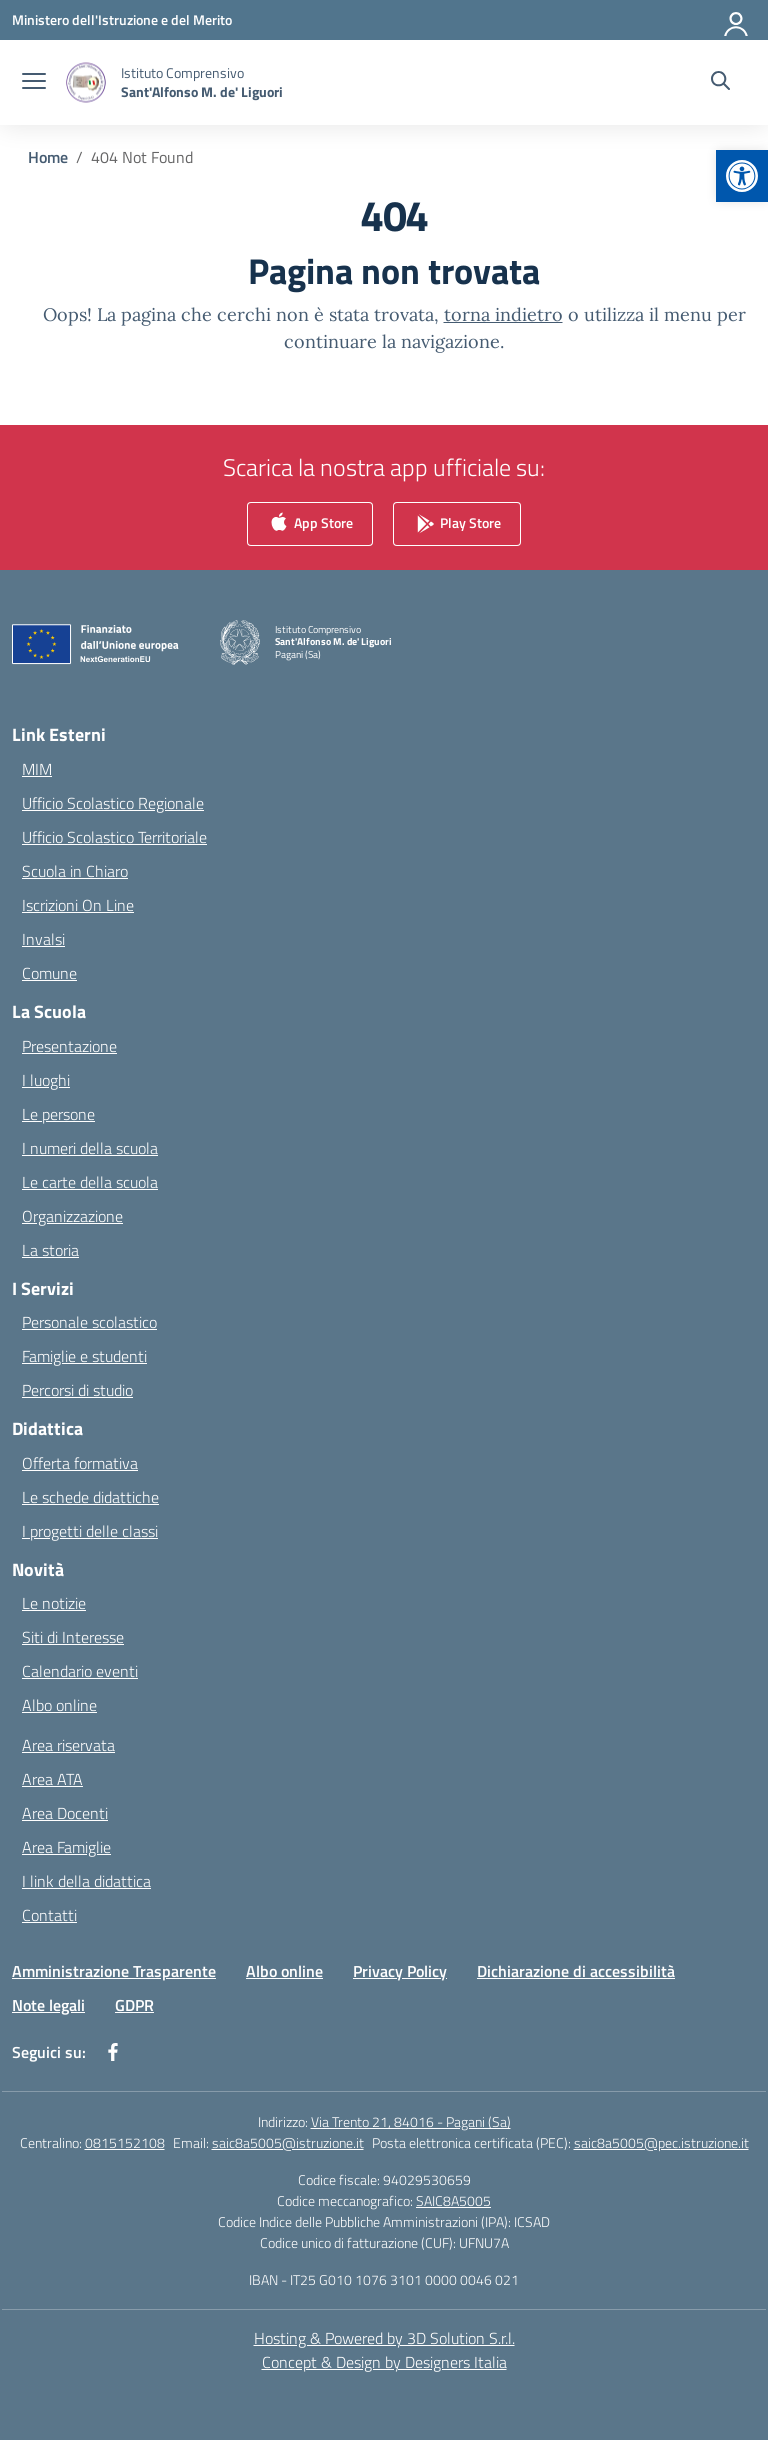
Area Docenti (65, 1813)
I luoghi (46, 1080)
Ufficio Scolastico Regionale (113, 803)
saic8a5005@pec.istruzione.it (661, 2142)
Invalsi (43, 939)
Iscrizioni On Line (78, 905)
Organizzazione (72, 1216)
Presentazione (69, 1046)
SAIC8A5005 (453, 2200)
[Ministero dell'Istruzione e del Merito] (122, 19)
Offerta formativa (80, 1463)
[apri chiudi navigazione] (34, 83)
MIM (37, 769)
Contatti (49, 1915)
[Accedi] (737, 20)
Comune (49, 973)
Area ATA (52, 1779)
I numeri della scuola (90, 1148)
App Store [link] (310, 524)
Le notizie (54, 1603)
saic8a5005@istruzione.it (288, 2142)
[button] (742, 176)
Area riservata (68, 1745)
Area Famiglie (66, 1847)
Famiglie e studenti (84, 1356)
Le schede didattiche (90, 1497)
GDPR (134, 2005)
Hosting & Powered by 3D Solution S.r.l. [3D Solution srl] (384, 2338)
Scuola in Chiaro (75, 871)
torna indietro (503, 314)
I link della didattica (86, 1881)
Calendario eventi (80, 1671)
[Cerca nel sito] (720, 83)
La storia (50, 1250)
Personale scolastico (89, 1322)
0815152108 (125, 2142)
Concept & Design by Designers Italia (384, 2362)
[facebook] (113, 2052)
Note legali (48, 2005)
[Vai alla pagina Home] (48, 157)
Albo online (59, 1705)
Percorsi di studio (77, 1390)
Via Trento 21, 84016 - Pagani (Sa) (411, 2121)
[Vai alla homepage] (202, 82)
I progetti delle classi (90, 1531)
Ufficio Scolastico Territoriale (114, 837)
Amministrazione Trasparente (114, 1971)
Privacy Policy (400, 1971)
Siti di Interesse (73, 1637)
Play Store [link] (457, 524)
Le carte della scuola (90, 1182)
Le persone (58, 1114)
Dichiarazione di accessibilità (576, 1971)
